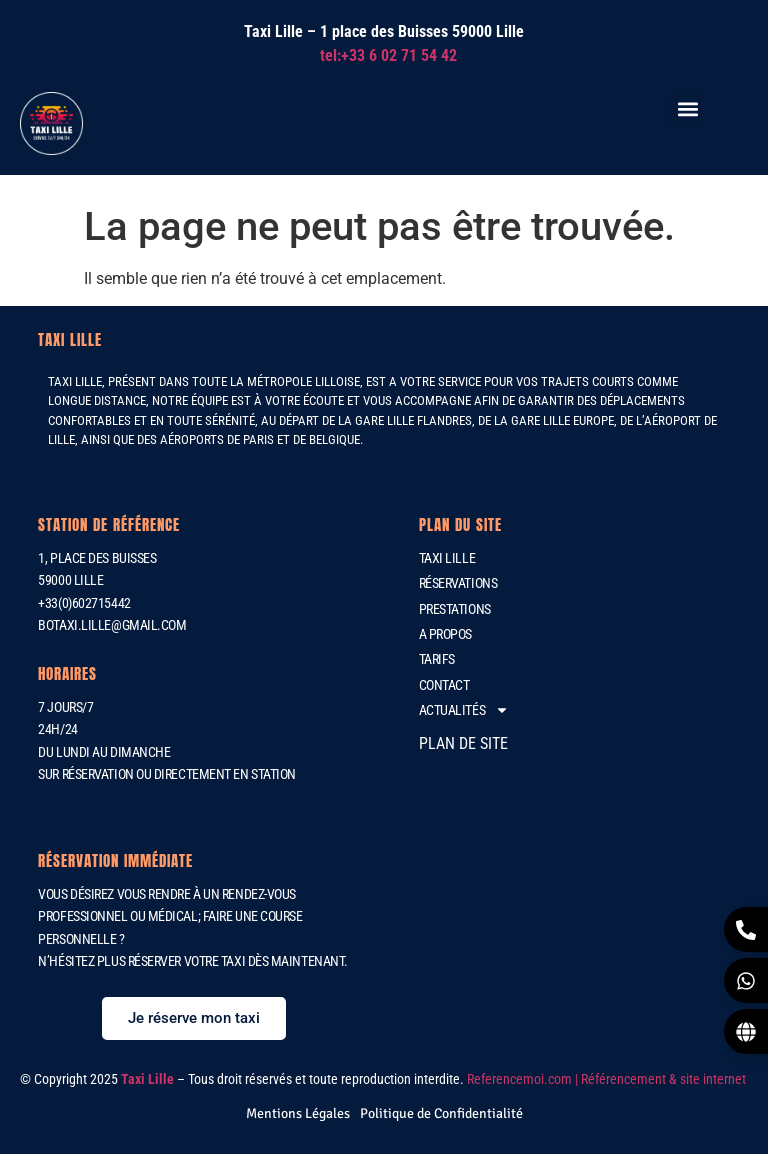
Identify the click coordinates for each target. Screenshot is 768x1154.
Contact (444, 685)
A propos (445, 634)
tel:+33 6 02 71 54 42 (388, 55)
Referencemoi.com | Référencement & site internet (608, 1079)
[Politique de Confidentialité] (441, 1113)
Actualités (464, 710)
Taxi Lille (447, 558)
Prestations (455, 609)
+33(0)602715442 (84, 603)
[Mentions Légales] (298, 1113)
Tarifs (437, 659)
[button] (687, 108)
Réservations (458, 583)
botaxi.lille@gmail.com (112, 625)
